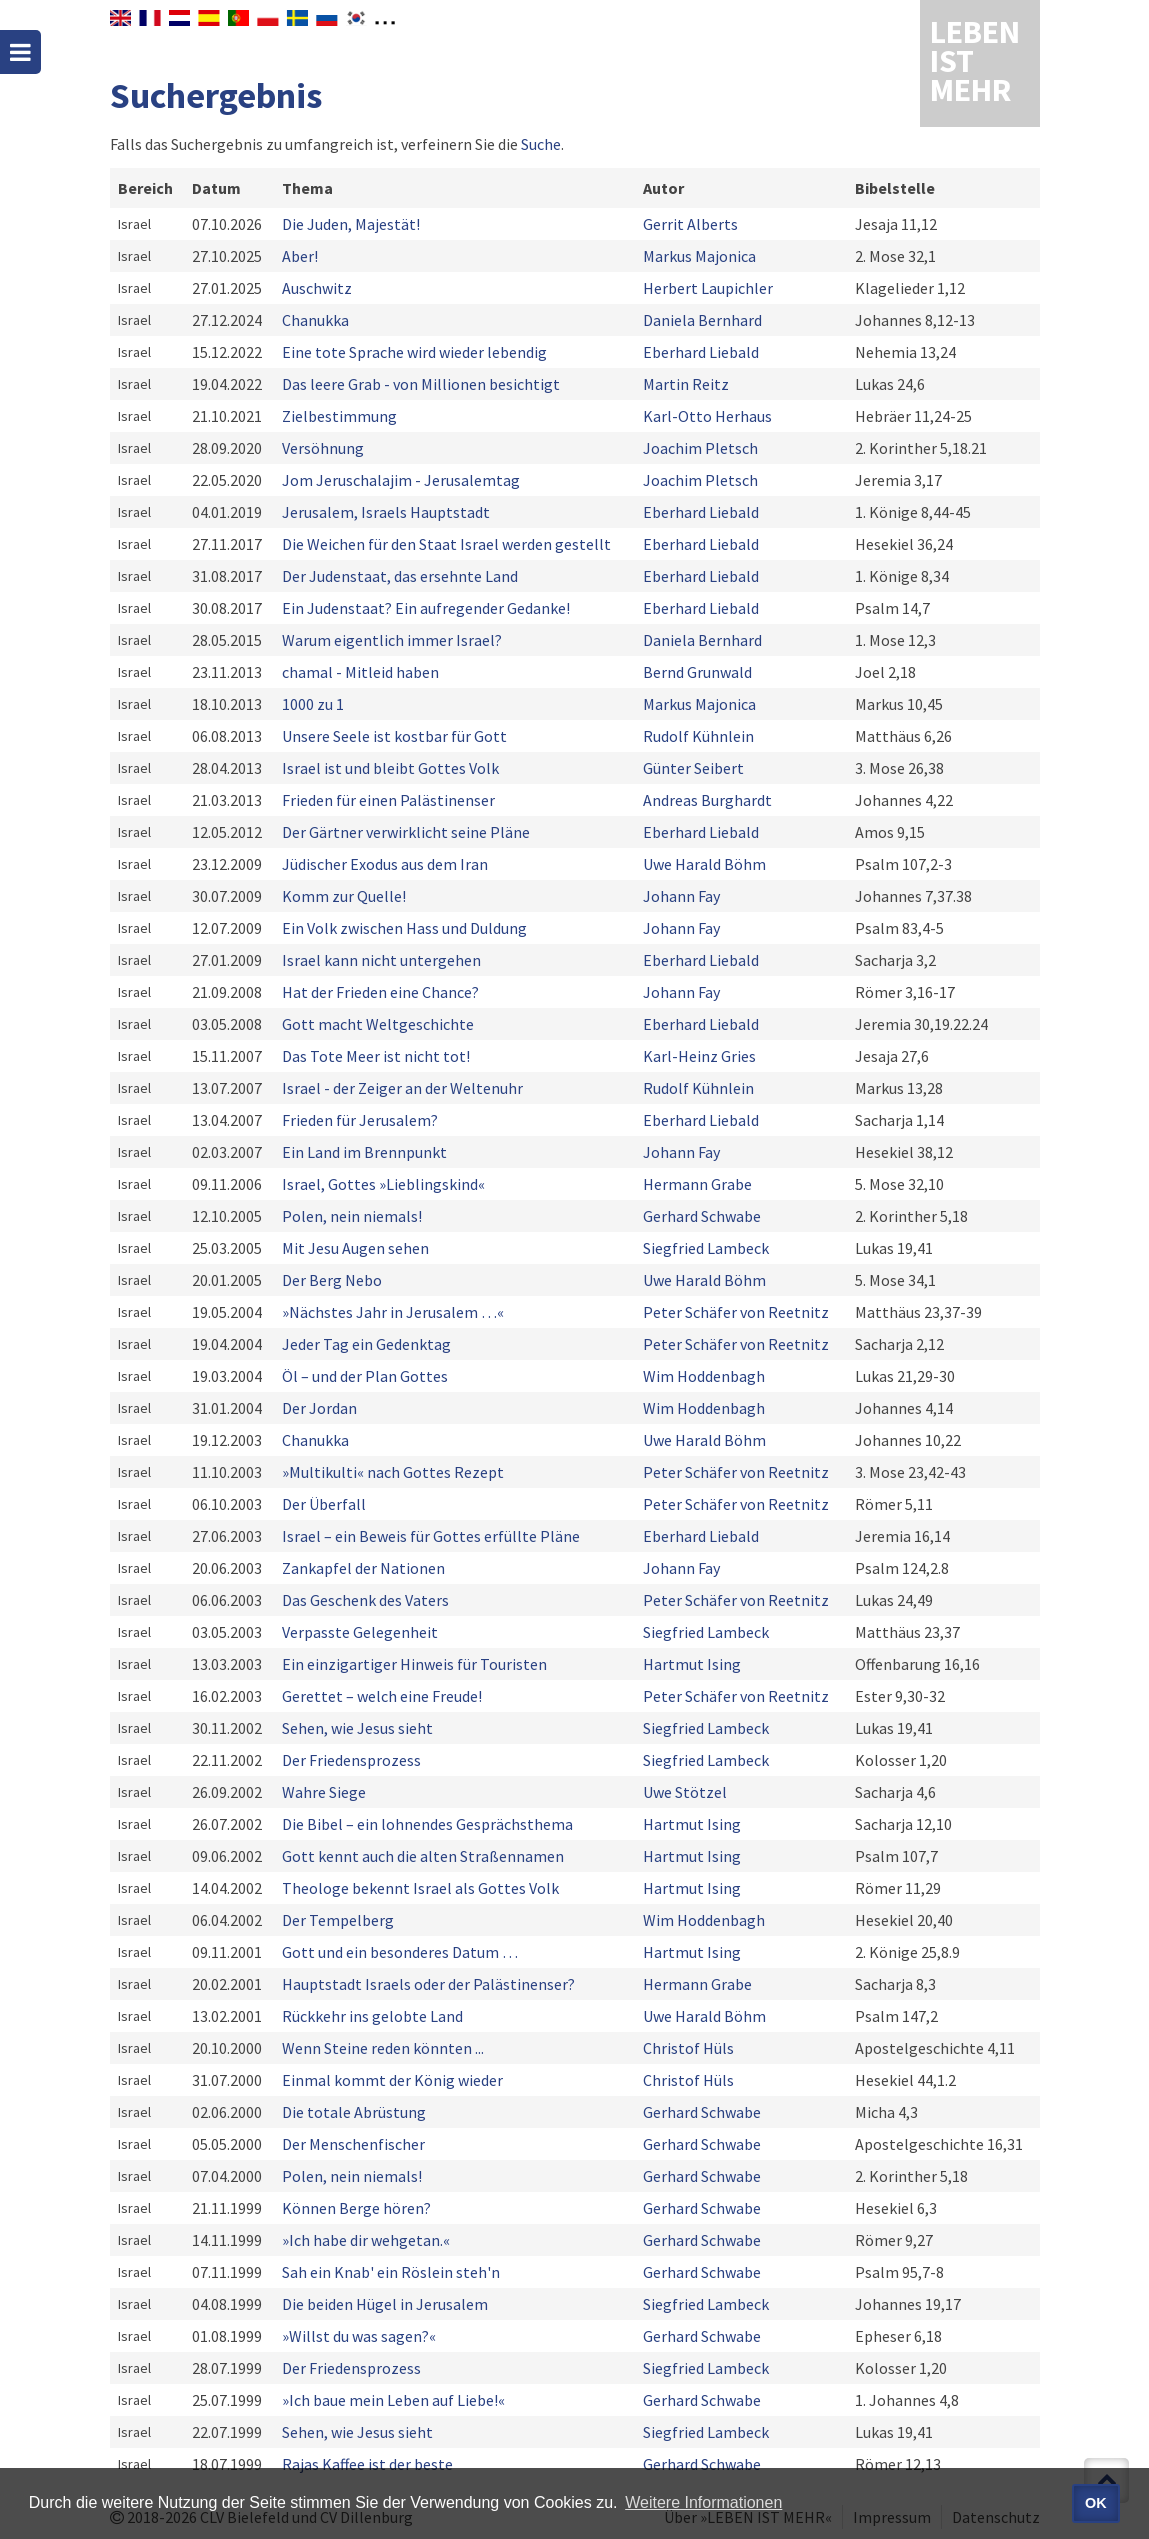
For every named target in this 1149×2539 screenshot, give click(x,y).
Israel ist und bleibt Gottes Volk (390, 768)
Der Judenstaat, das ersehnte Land (400, 576)
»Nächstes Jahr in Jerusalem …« (393, 1312)
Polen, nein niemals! (352, 1216)
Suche (541, 144)
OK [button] (1096, 2503)
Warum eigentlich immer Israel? (392, 640)
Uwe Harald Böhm (704, 864)
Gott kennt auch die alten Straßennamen (423, 1856)
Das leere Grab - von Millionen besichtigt (421, 384)
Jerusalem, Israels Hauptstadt (386, 512)
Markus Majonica (699, 256)
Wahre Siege (324, 1792)
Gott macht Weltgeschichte (378, 1024)
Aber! (300, 256)
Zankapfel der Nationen (363, 1568)
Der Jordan (319, 1408)
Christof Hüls (688, 2048)
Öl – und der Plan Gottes (365, 1376)
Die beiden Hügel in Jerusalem (385, 2304)
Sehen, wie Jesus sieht (357, 1728)
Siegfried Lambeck (706, 1248)
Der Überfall (324, 1504)
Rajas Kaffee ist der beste (367, 2464)
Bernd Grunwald (697, 672)
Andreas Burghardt (707, 800)
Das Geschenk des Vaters (365, 1600)
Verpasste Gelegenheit (360, 1632)
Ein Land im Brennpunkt (364, 1152)
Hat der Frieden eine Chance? (380, 992)
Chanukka (315, 320)
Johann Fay (681, 896)
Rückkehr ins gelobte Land (372, 2016)
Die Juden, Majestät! (351, 224)
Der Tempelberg (338, 1920)
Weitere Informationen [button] (703, 2502)
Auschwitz (317, 288)
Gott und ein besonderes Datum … (400, 1952)
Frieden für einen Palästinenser (388, 800)
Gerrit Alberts (690, 224)
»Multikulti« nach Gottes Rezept (393, 1472)
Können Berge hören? (356, 2208)
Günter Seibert (693, 768)
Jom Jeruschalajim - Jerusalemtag (401, 480)
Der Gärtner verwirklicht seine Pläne (406, 832)
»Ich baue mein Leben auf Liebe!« (393, 2400)
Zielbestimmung (339, 416)
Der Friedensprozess (354, 1760)
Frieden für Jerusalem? (360, 1120)
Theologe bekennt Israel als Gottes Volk (420, 1888)
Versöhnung (323, 448)
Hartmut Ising (692, 1664)
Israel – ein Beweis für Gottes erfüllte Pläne (431, 1536)
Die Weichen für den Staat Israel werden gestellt (446, 544)
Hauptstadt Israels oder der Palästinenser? (428, 1984)
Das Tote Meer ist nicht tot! (376, 1056)
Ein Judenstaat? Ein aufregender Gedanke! (426, 608)
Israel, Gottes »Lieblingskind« (383, 1184)
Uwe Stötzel (685, 1792)
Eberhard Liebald (701, 352)
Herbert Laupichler (708, 288)
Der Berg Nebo (332, 1280)
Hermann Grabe (697, 1184)
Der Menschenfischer (353, 2144)
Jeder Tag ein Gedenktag (366, 1344)
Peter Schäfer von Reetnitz (736, 1312)
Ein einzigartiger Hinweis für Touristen (414, 1664)
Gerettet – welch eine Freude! (382, 1696)
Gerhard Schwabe (702, 1216)
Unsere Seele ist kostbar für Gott (394, 736)
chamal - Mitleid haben (360, 672)
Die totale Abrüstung (354, 2112)
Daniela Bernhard (702, 320)
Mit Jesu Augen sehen (355, 1248)
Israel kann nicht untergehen (381, 960)
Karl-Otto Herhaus (707, 416)
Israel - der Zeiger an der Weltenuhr (402, 1088)
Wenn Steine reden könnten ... (383, 2048)
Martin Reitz (686, 384)
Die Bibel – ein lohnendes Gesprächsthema (427, 1824)
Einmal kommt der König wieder (392, 2080)
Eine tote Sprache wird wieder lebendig (414, 352)
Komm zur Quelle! (344, 896)
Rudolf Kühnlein (698, 736)
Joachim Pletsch (700, 448)
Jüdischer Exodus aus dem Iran (385, 864)
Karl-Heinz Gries (699, 1056)
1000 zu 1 (313, 704)
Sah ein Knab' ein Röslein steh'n (391, 2272)
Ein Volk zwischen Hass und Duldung (404, 928)
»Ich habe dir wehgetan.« (366, 2240)
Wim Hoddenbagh (704, 1376)
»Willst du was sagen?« (359, 2336)
